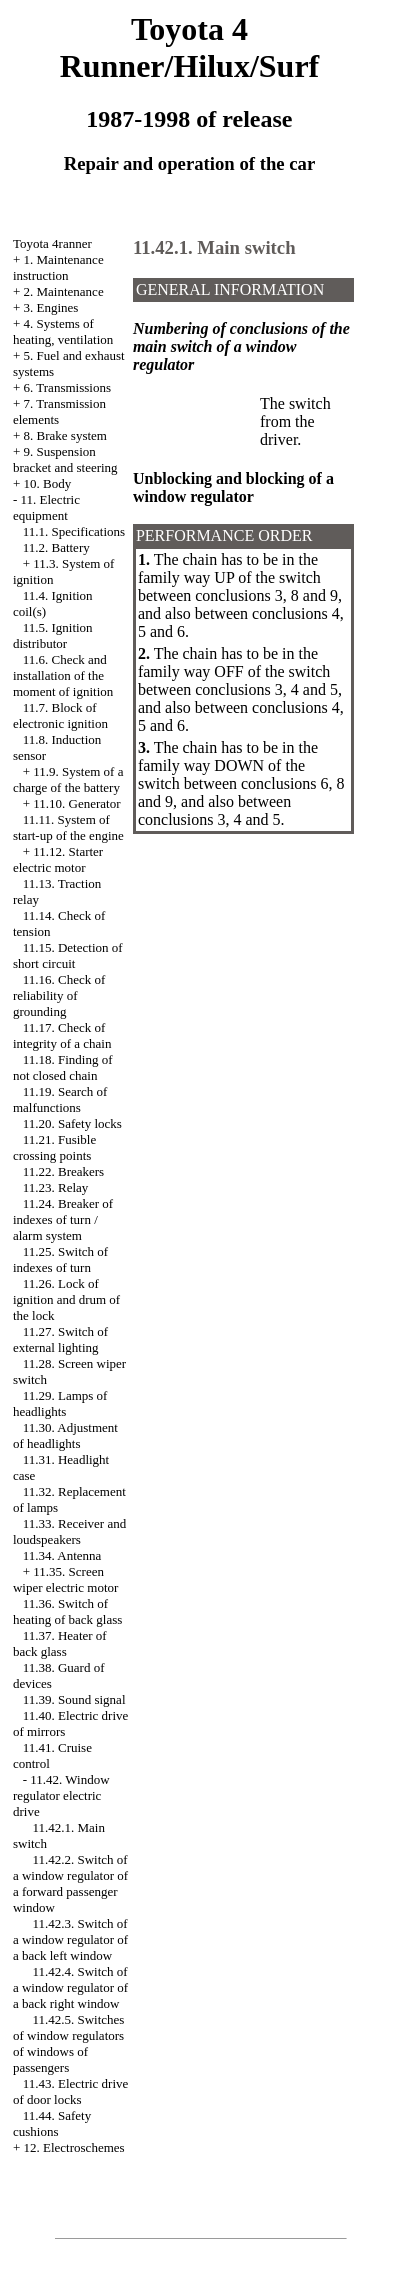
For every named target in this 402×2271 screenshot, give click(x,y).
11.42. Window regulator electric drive (61, 1795)
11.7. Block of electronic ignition (60, 715)
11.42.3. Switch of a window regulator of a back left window (70, 1939)
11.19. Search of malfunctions (60, 1099)
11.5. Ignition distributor (53, 635)
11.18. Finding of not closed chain (63, 1067)
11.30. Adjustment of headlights (65, 1435)
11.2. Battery (56, 547)
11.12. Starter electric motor (58, 859)
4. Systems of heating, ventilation (63, 331)
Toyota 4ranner (52, 243)
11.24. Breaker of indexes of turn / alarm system (63, 1219)
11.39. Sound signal (74, 1699)
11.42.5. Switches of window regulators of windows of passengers (68, 2043)
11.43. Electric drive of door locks (70, 2091)
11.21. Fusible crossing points (54, 1147)
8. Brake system (65, 435)
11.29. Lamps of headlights (60, 1403)
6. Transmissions (67, 387)
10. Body (48, 483)
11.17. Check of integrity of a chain (62, 1035)
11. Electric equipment (46, 507)
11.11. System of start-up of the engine (68, 827)
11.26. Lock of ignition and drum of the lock (66, 1299)
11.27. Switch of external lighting (60, 1339)
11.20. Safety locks (72, 1123)
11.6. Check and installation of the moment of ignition (63, 675)
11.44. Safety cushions (52, 2123)
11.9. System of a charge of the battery (68, 779)
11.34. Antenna (62, 1555)
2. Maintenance (64, 291)
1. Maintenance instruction (58, 267)
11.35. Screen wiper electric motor (65, 1579)
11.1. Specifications (74, 531)
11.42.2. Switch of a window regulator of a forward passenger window (70, 1883)
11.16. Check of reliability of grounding (59, 995)
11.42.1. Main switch (214, 247)
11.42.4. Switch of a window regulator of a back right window (70, 1987)
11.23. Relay (56, 1187)
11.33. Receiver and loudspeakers (69, 1531)
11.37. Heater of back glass (60, 1643)
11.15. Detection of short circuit (68, 955)
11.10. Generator (76, 803)
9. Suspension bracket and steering (65, 459)
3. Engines (51, 307)
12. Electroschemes (74, 2147)
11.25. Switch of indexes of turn (60, 1259)
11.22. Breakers (63, 1171)
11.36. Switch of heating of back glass (67, 1611)
